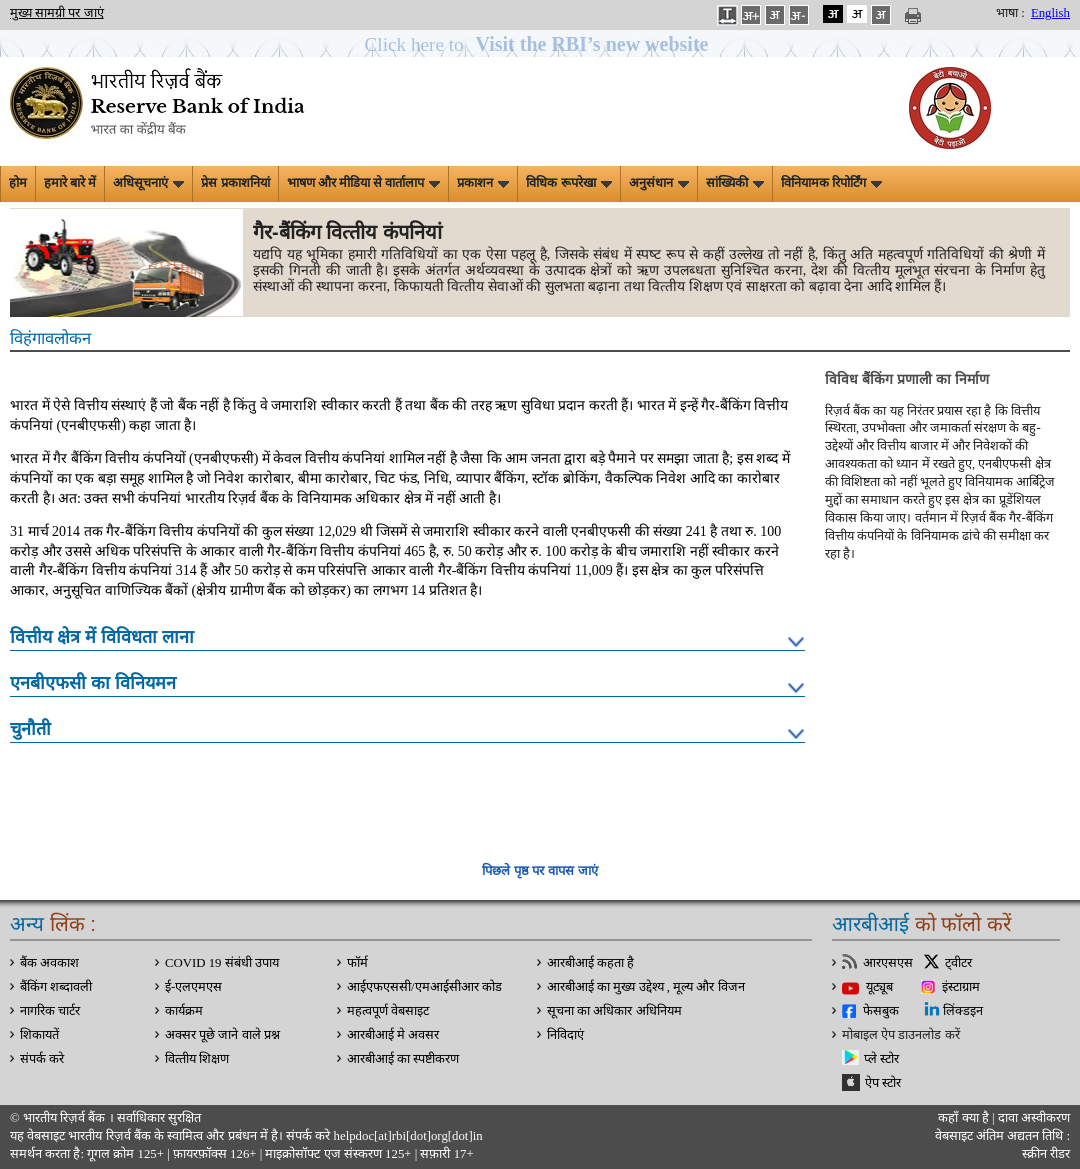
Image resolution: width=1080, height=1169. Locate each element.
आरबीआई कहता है (590, 963)
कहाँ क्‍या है (965, 1118)
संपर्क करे (42, 1059)
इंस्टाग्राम (961, 987)
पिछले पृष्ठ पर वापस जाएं (539, 870)
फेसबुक (881, 1011)
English (1050, 13)
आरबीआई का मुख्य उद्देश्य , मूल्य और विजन (646, 987)
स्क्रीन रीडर (1046, 1154)
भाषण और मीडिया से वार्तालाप (364, 183)
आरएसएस (888, 963)
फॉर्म (357, 963)
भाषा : (1010, 13)
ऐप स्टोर (883, 1083)
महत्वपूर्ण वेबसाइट (388, 1011)
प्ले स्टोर (881, 1059)
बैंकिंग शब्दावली (56, 987)
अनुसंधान (659, 183)
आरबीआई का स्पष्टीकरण (403, 1059)
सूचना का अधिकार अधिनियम (614, 1011)
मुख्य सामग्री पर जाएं (57, 13)
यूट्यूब (879, 987)
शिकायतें (39, 1035)
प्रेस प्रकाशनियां (235, 183)
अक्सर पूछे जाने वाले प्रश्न (222, 1035)
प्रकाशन (483, 183)
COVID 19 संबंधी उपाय (222, 963)
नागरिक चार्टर (50, 1011)
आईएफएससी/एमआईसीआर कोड (424, 987)
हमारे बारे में (70, 183)
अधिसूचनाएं (148, 183)
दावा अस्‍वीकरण (1034, 1118)
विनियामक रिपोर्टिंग (831, 183)
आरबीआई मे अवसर (393, 1035)
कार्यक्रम (184, 1011)
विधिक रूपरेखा (568, 183)
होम (18, 183)
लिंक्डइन (963, 1011)
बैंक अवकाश (49, 963)
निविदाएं (565, 1035)
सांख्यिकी (735, 183)
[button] (540, 44)
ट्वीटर (958, 963)
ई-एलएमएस (193, 987)
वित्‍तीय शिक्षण (197, 1059)
